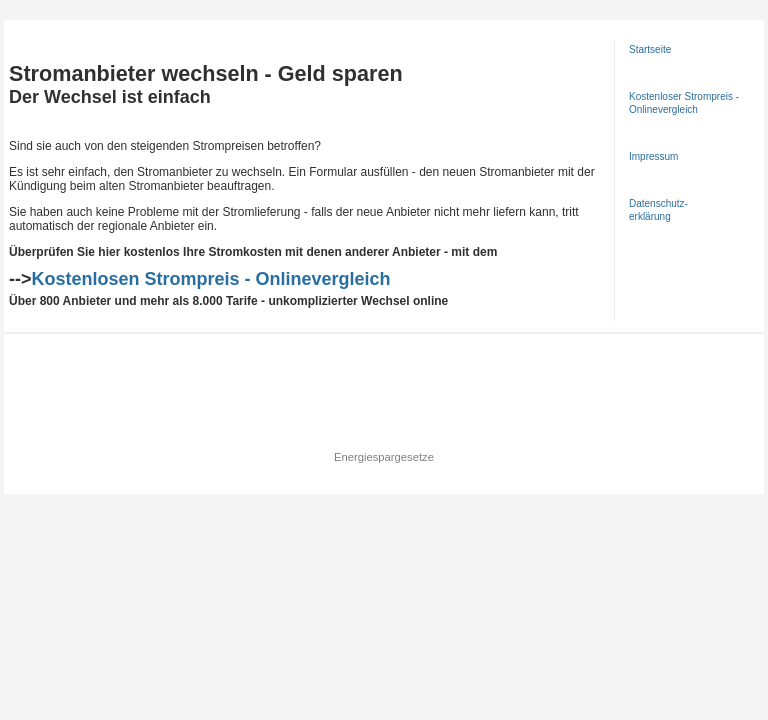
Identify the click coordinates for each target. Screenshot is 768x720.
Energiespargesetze (384, 457)
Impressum (653, 156)
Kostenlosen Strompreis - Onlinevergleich (211, 279)
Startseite (650, 49)
